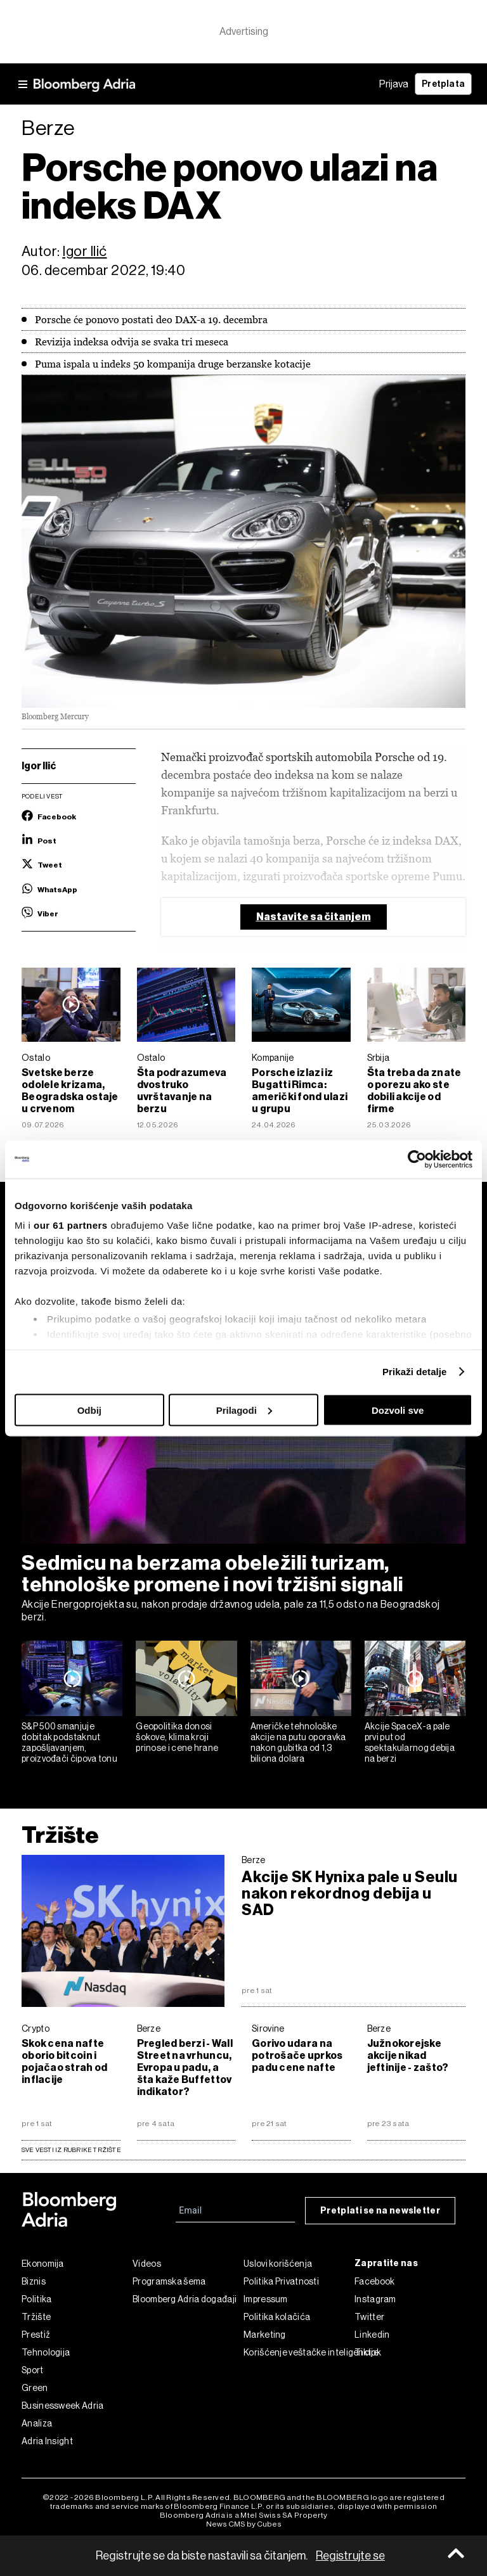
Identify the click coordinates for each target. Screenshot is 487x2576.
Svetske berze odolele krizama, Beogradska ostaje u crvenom (70, 1091)
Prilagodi (244, 1409)
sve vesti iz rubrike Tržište (71, 2149)
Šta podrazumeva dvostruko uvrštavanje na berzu (182, 1091)
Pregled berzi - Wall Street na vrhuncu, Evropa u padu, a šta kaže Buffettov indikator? (185, 2067)
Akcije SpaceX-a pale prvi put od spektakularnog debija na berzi (410, 1742)
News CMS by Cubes (244, 2524)
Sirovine (268, 2028)
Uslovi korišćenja (278, 2264)
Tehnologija (46, 2352)
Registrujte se (350, 2555)
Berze (254, 1860)
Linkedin (371, 2334)
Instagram (375, 2299)
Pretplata (443, 84)
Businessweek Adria (62, 2405)
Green (35, 2388)
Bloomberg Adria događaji (185, 2299)
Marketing (265, 2334)
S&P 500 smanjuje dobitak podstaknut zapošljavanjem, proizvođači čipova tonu (69, 1742)
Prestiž (36, 2334)
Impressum (266, 2299)
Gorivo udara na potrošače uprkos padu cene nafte (297, 2055)
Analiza (37, 2423)
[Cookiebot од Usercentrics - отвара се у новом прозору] (416, 1159)
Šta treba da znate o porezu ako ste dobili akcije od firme (414, 1091)
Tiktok (367, 2352)
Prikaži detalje (414, 1371)
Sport (33, 2370)
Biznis (34, 2281)
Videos (147, 2264)
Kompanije (273, 1058)
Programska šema (169, 2281)
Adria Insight (47, 2441)
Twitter (369, 2317)
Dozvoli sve (398, 1409)
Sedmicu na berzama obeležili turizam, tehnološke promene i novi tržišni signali (213, 1573)
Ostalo (36, 1058)
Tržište (61, 1835)
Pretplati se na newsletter (380, 2210)
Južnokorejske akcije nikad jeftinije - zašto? (408, 2055)
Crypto (35, 2028)
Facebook (374, 2281)
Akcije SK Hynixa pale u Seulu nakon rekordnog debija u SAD (350, 1893)
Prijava (393, 84)
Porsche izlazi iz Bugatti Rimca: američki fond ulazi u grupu (299, 1091)
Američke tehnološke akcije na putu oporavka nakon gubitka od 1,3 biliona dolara (298, 1742)
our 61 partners (71, 1225)
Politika (36, 2299)
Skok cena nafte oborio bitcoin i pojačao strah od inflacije (64, 2061)
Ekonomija (43, 2264)
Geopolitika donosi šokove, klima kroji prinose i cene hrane (177, 1737)
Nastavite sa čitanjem (313, 917)
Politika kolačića (277, 2317)
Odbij (89, 1409)
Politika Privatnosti (281, 2281)
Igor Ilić (84, 251)
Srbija (378, 1058)
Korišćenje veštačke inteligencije (299, 2352)
